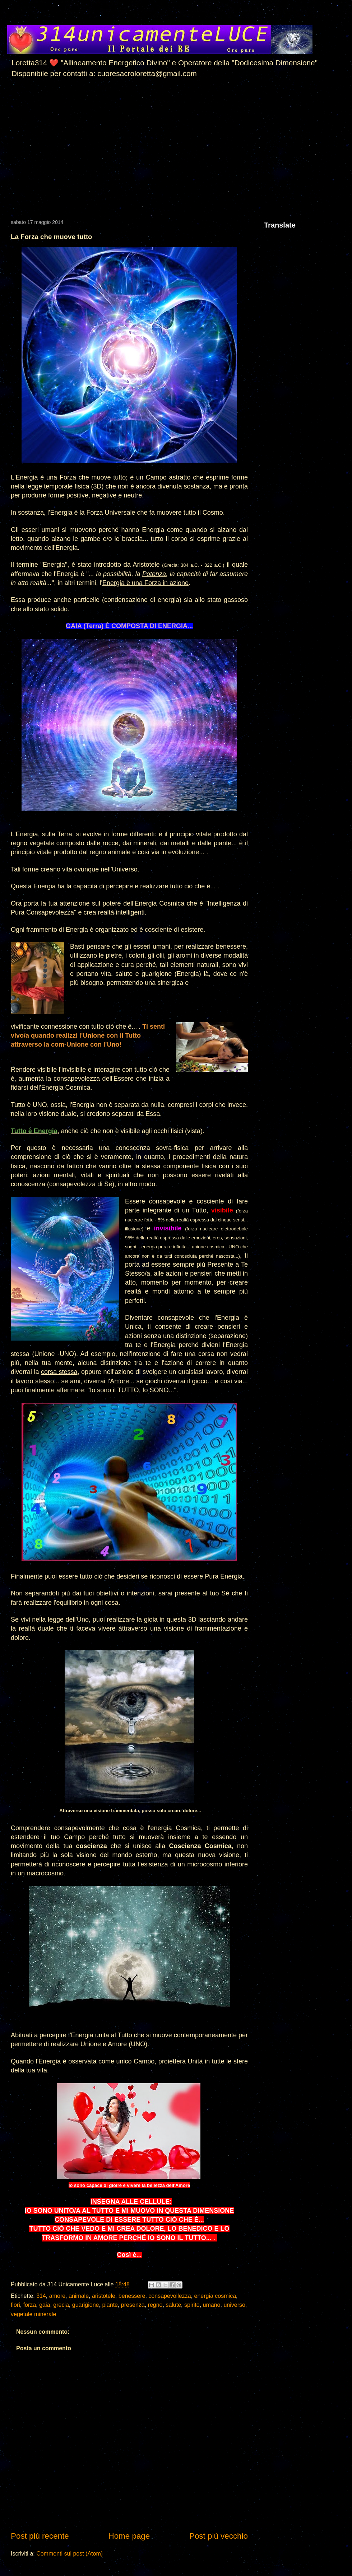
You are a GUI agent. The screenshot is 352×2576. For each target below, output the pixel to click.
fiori (15, 2305)
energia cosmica (215, 2296)
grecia (61, 2305)
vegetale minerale (33, 2314)
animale (79, 2296)
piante (110, 2305)
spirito (192, 2305)
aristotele (103, 2296)
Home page (129, 2535)
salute (173, 2305)
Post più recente (40, 2535)
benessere (132, 2296)
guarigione (85, 2305)
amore (57, 2296)
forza (29, 2305)
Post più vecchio (218, 2535)
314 (41, 2296)
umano (212, 2305)
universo (234, 2305)
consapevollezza (169, 2296)
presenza (133, 2305)
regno (155, 2305)
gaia (44, 2305)
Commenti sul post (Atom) (69, 2554)
